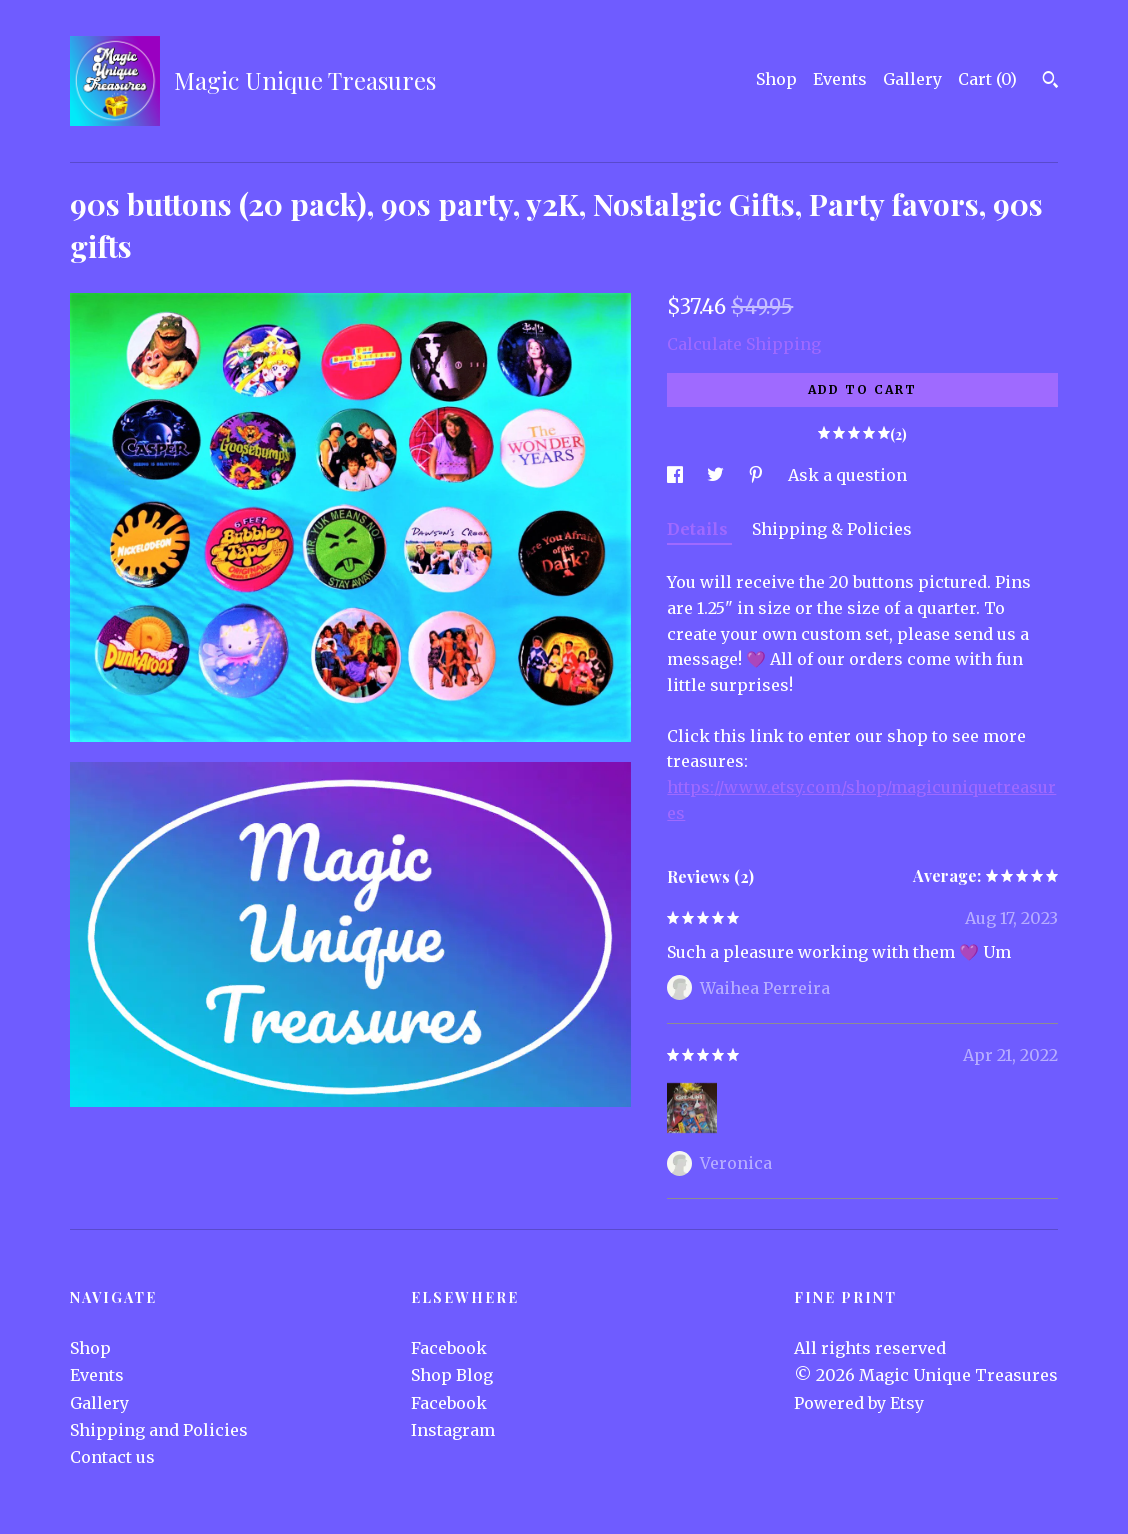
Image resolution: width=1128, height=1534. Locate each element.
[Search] (1050, 82)
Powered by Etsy (859, 1403)
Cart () (987, 79)
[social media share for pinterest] (758, 475)
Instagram (453, 1430)
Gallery (912, 79)
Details (699, 529)
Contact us (112, 1457)
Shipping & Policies (832, 529)
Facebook (449, 1348)
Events (840, 79)
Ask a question (847, 475)
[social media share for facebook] (677, 475)
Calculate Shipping (744, 344)
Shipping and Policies (159, 1430)
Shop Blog (452, 1375)
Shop (776, 79)
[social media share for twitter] (717, 475)
